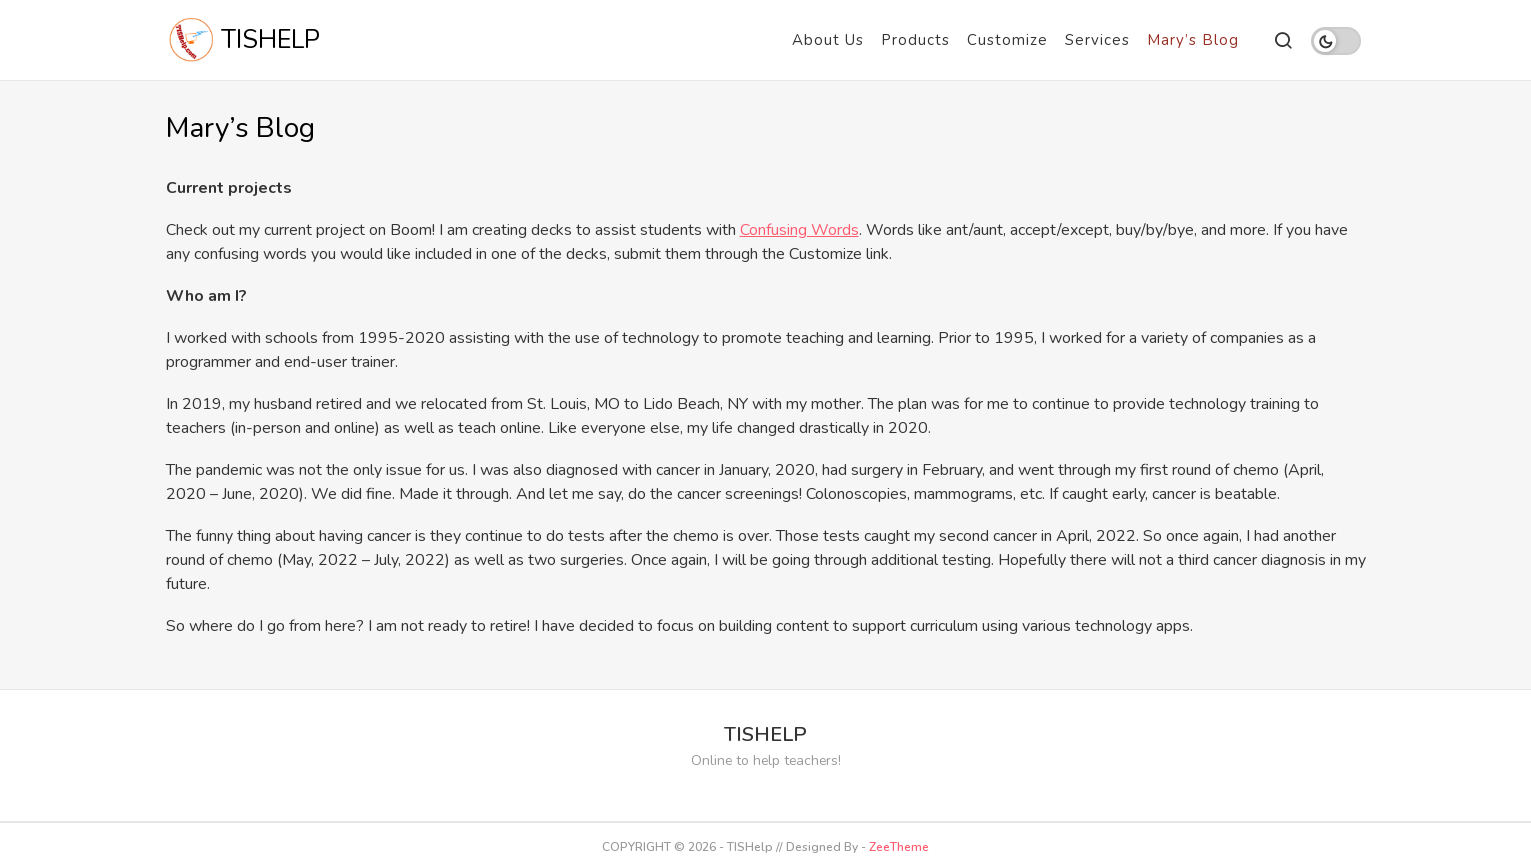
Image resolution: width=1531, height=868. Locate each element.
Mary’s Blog (1193, 40)
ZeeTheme (899, 847)
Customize (1007, 40)
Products (915, 40)
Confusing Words (799, 230)
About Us (828, 40)
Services (1097, 40)
